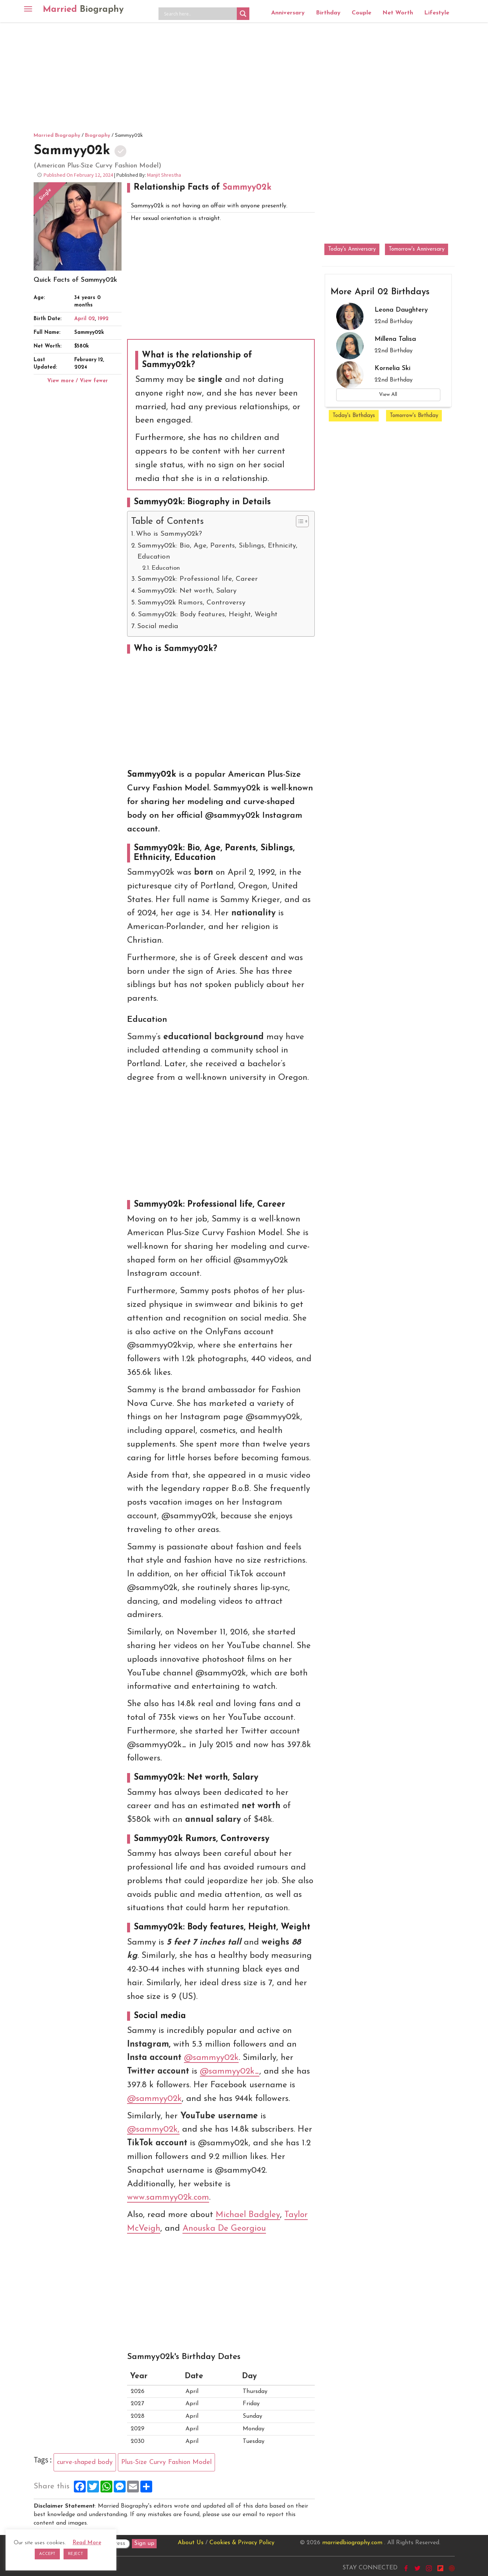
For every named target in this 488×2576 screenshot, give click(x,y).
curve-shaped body (85, 2462)
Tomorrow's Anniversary (416, 249)
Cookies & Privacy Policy (241, 2543)
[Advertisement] (244, 76)
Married (83, 9)
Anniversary (288, 13)
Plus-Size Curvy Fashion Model (166, 2462)
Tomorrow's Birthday (414, 415)
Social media (157, 626)
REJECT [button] (75, 2554)
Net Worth (397, 13)
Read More (87, 2543)
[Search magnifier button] (243, 13)
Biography (97, 135)
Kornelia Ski (392, 368)
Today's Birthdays (353, 415)
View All (388, 394)
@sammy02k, (153, 2129)
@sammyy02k (211, 2058)
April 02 (84, 319)
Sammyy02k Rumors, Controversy (191, 602)
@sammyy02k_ (229, 2071)
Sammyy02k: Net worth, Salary (186, 590)
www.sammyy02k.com (168, 2197)
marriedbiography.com (352, 2543)
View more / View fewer (77, 381)
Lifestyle (436, 13)
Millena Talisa (395, 339)
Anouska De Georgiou (224, 2228)
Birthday (328, 13)
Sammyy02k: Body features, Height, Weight (207, 614)
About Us (191, 2543)
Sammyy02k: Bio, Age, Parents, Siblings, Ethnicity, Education (217, 551)
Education (165, 568)
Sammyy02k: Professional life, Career (197, 579)
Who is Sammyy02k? (169, 534)
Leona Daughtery (401, 309)
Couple (361, 13)
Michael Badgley (248, 2215)
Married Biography (57, 135)
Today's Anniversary (352, 249)
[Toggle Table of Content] (298, 521)
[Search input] (199, 13)
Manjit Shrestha (164, 175)
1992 (103, 319)
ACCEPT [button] (47, 2554)
